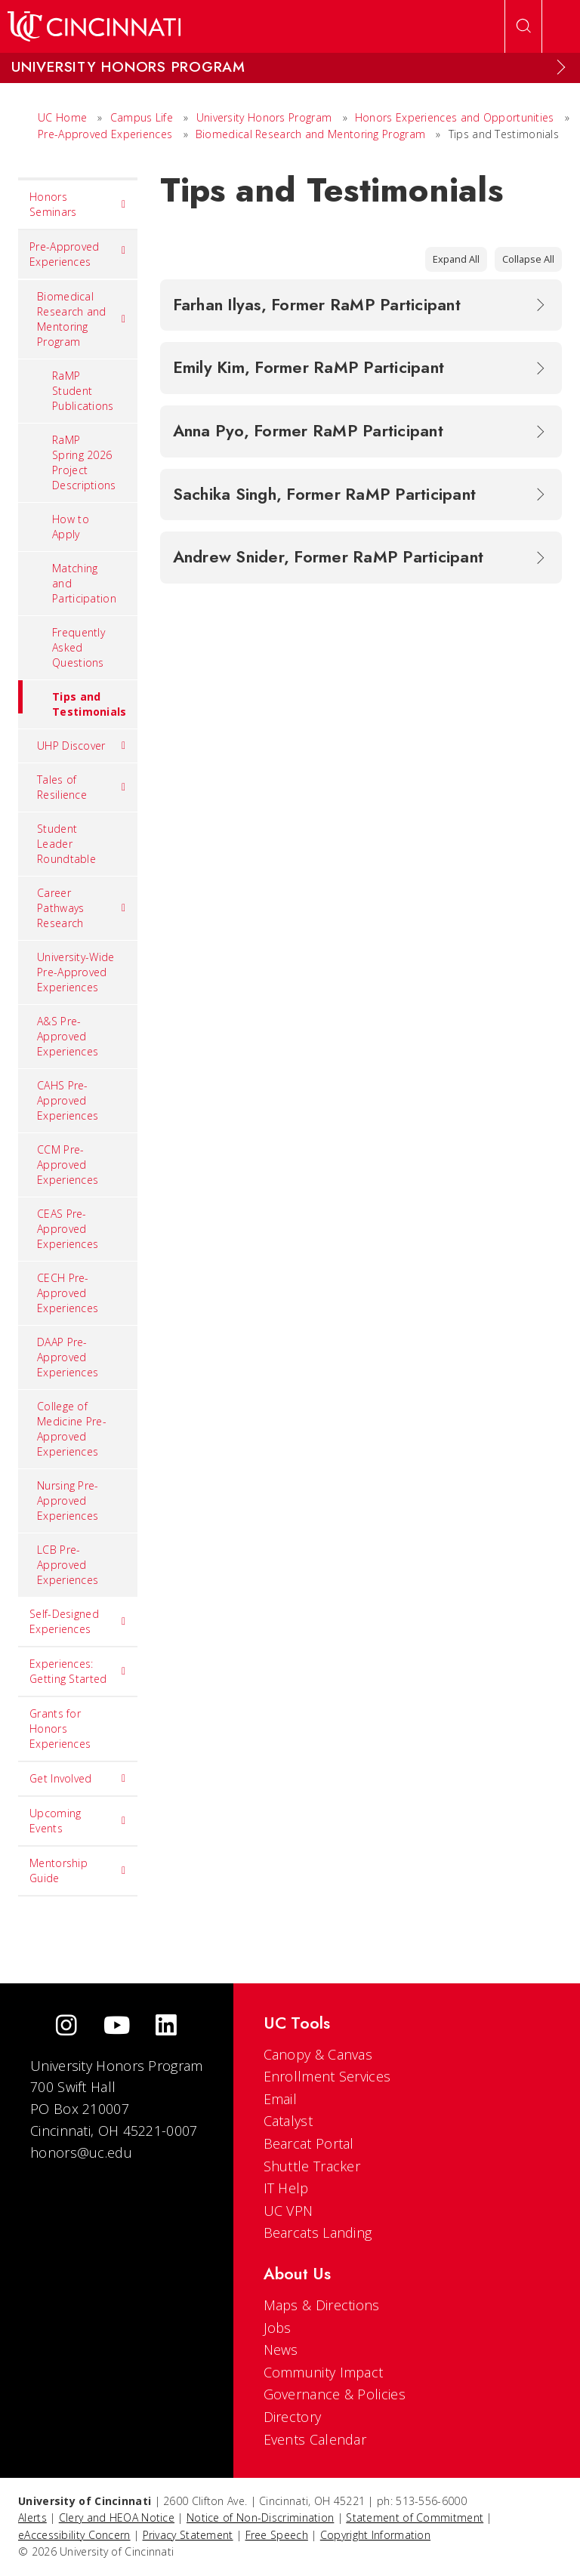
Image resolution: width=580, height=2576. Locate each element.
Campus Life (141, 117)
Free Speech (276, 2535)
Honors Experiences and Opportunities (454, 117)
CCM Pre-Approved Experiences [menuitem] (67, 1164)
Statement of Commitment (414, 2517)
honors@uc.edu (81, 2152)
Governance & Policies (335, 2394)
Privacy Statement (188, 2535)
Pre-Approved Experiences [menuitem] (77, 254)
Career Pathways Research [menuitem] (81, 908)
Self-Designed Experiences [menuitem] (77, 1621)
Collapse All (528, 259)
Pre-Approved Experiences (105, 134)
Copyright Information (375, 2535)
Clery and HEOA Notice (116, 2517)
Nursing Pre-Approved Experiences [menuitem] (68, 1500)
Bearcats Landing (318, 2232)
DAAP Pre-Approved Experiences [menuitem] (67, 1357)
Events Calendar (315, 2439)
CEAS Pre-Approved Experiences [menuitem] (67, 1228)
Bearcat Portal (309, 2143)
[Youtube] (116, 2027)
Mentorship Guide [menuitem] (77, 1870)
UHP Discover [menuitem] (81, 746)
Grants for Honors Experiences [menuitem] (60, 1728)
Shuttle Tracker (312, 2166)
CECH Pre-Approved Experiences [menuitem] (67, 1293)
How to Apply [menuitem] (70, 526)
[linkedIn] (166, 2027)
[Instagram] (66, 2027)
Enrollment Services (327, 2076)
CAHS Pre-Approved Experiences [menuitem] (67, 1100)
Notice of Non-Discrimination (260, 2517)
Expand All (456, 259)
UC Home (62, 117)
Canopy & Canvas (318, 2054)
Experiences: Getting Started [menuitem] (77, 1671)
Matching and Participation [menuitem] (84, 583)
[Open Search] (523, 26)
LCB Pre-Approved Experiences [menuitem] (67, 1564)
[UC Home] (94, 26)
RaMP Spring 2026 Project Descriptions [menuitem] (84, 462)
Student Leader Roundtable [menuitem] (66, 843)
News (281, 2349)
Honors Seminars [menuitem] (77, 204)
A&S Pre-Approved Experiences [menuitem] (67, 1036)
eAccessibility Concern (74, 2535)
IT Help (286, 2188)
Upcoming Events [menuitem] (77, 1820)
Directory (293, 2417)
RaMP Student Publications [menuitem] (83, 390)
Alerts (32, 2517)
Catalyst (288, 2121)
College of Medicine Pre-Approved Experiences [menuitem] (71, 1429)
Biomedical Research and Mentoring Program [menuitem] (81, 319)
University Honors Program (264, 117)
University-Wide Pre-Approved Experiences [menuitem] (76, 972)
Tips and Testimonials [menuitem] (72, 699)
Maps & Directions (322, 2305)
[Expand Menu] (561, 67)
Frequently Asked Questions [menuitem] (78, 647)
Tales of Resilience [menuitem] (81, 787)
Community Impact (324, 2372)
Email (281, 2099)
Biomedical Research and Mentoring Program (310, 134)
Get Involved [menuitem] (77, 1778)
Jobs (278, 2328)
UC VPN (288, 2211)
